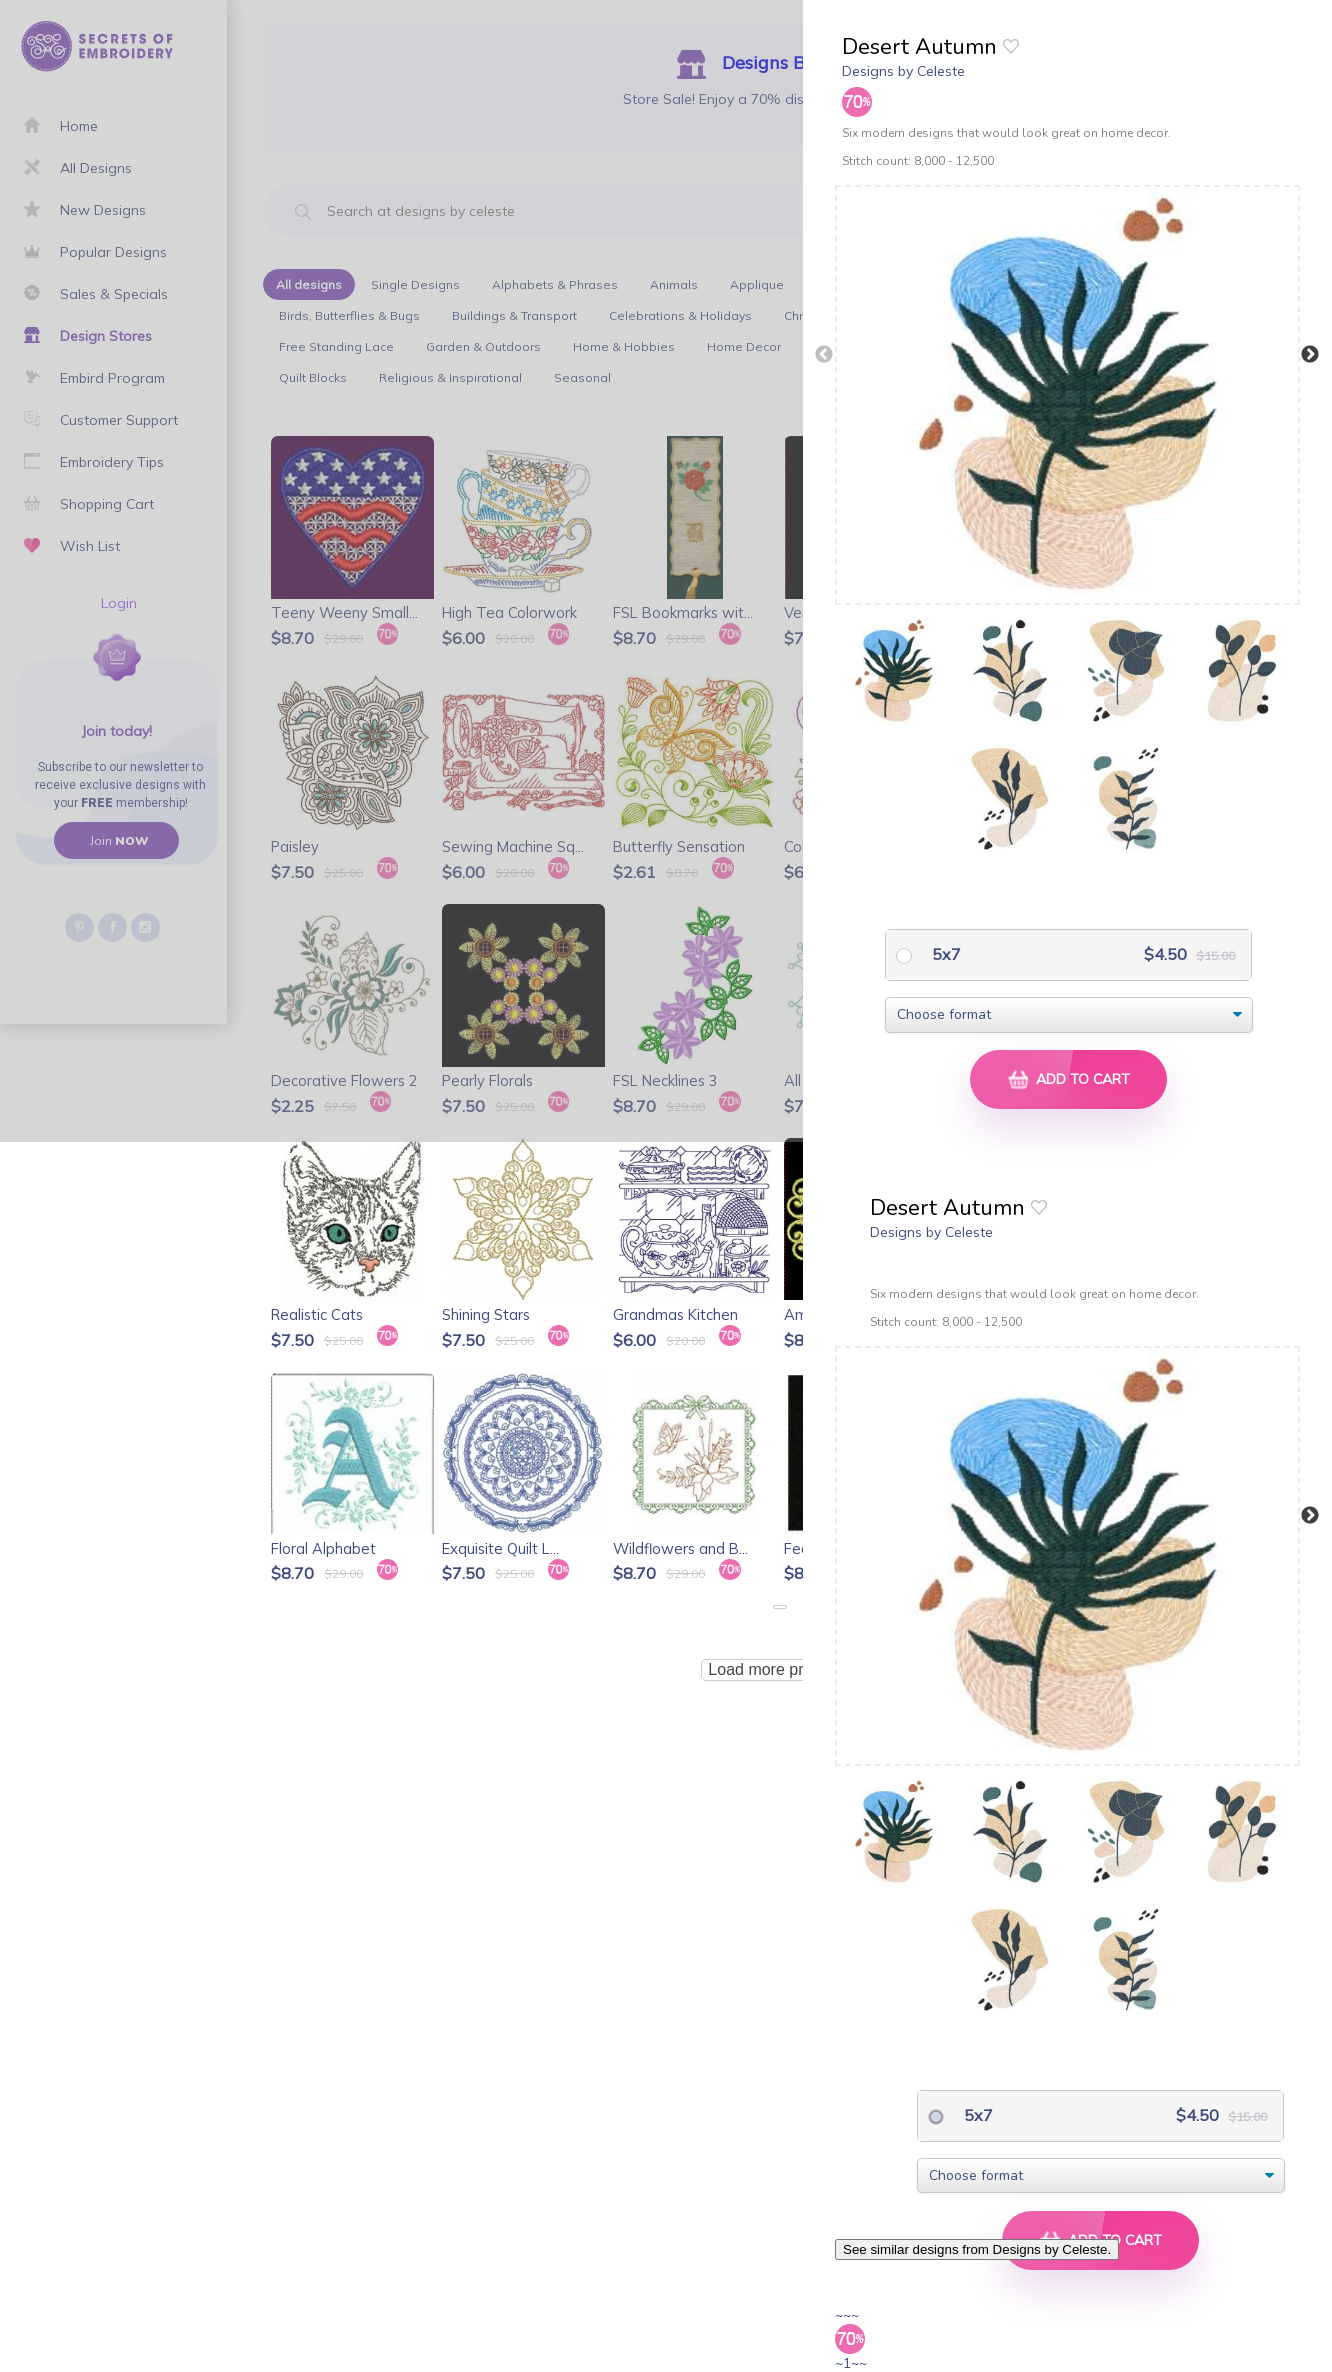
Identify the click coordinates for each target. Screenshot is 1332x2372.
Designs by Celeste (903, 71)
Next (1310, 355)
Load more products (779, 1669)
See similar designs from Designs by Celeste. (977, 2249)
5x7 (944, 954)
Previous (824, 355)
